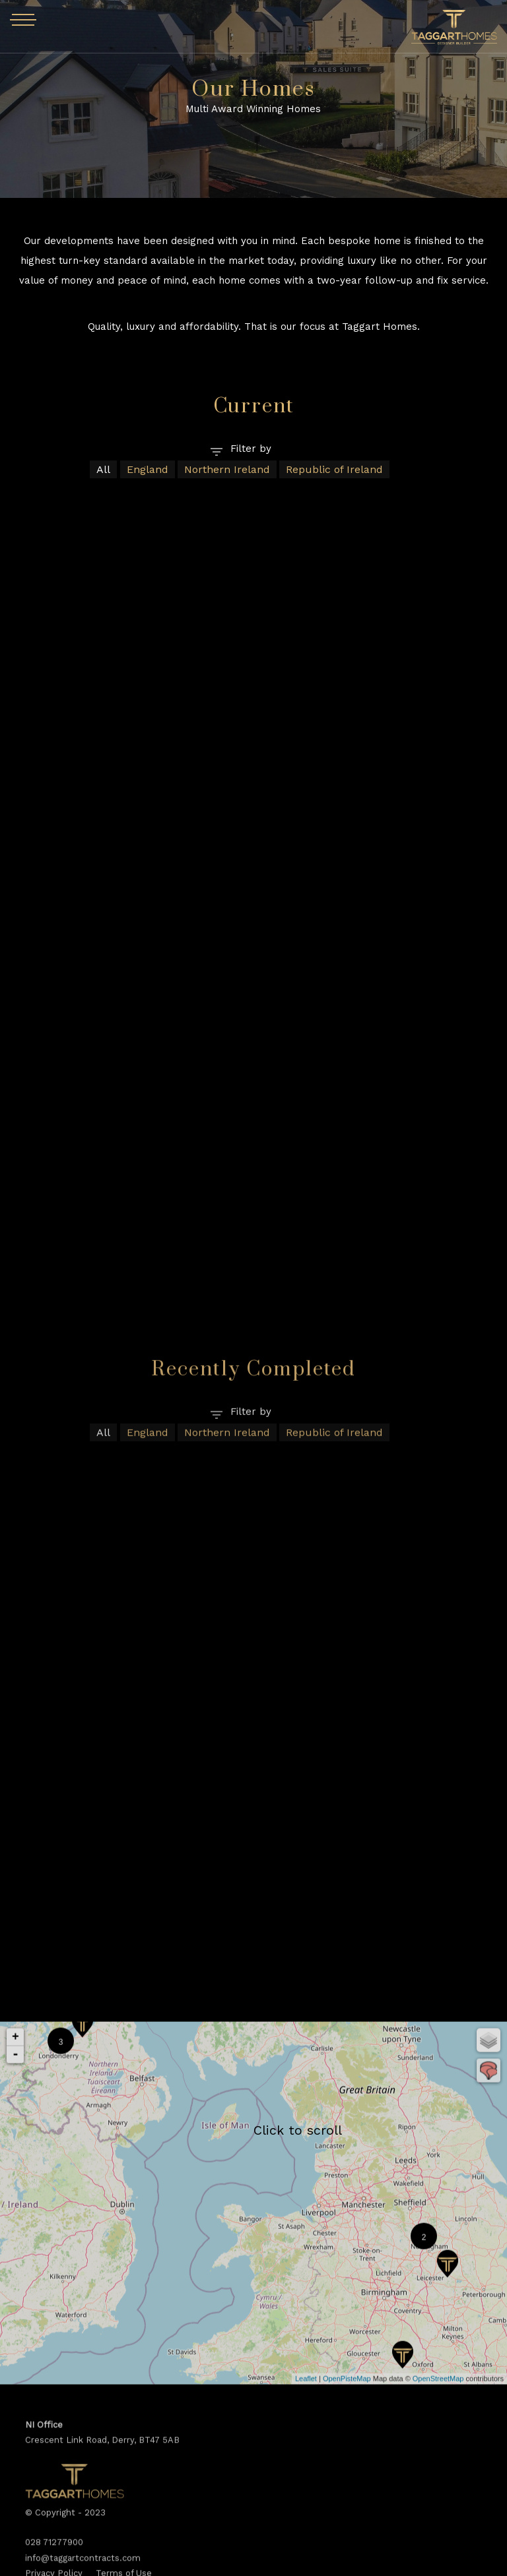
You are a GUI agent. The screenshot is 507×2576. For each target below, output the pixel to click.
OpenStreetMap (438, 2561)
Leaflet (306, 2561)
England (147, 469)
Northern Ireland (227, 469)
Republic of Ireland (334, 469)
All (103, 469)
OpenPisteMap (347, 2561)
